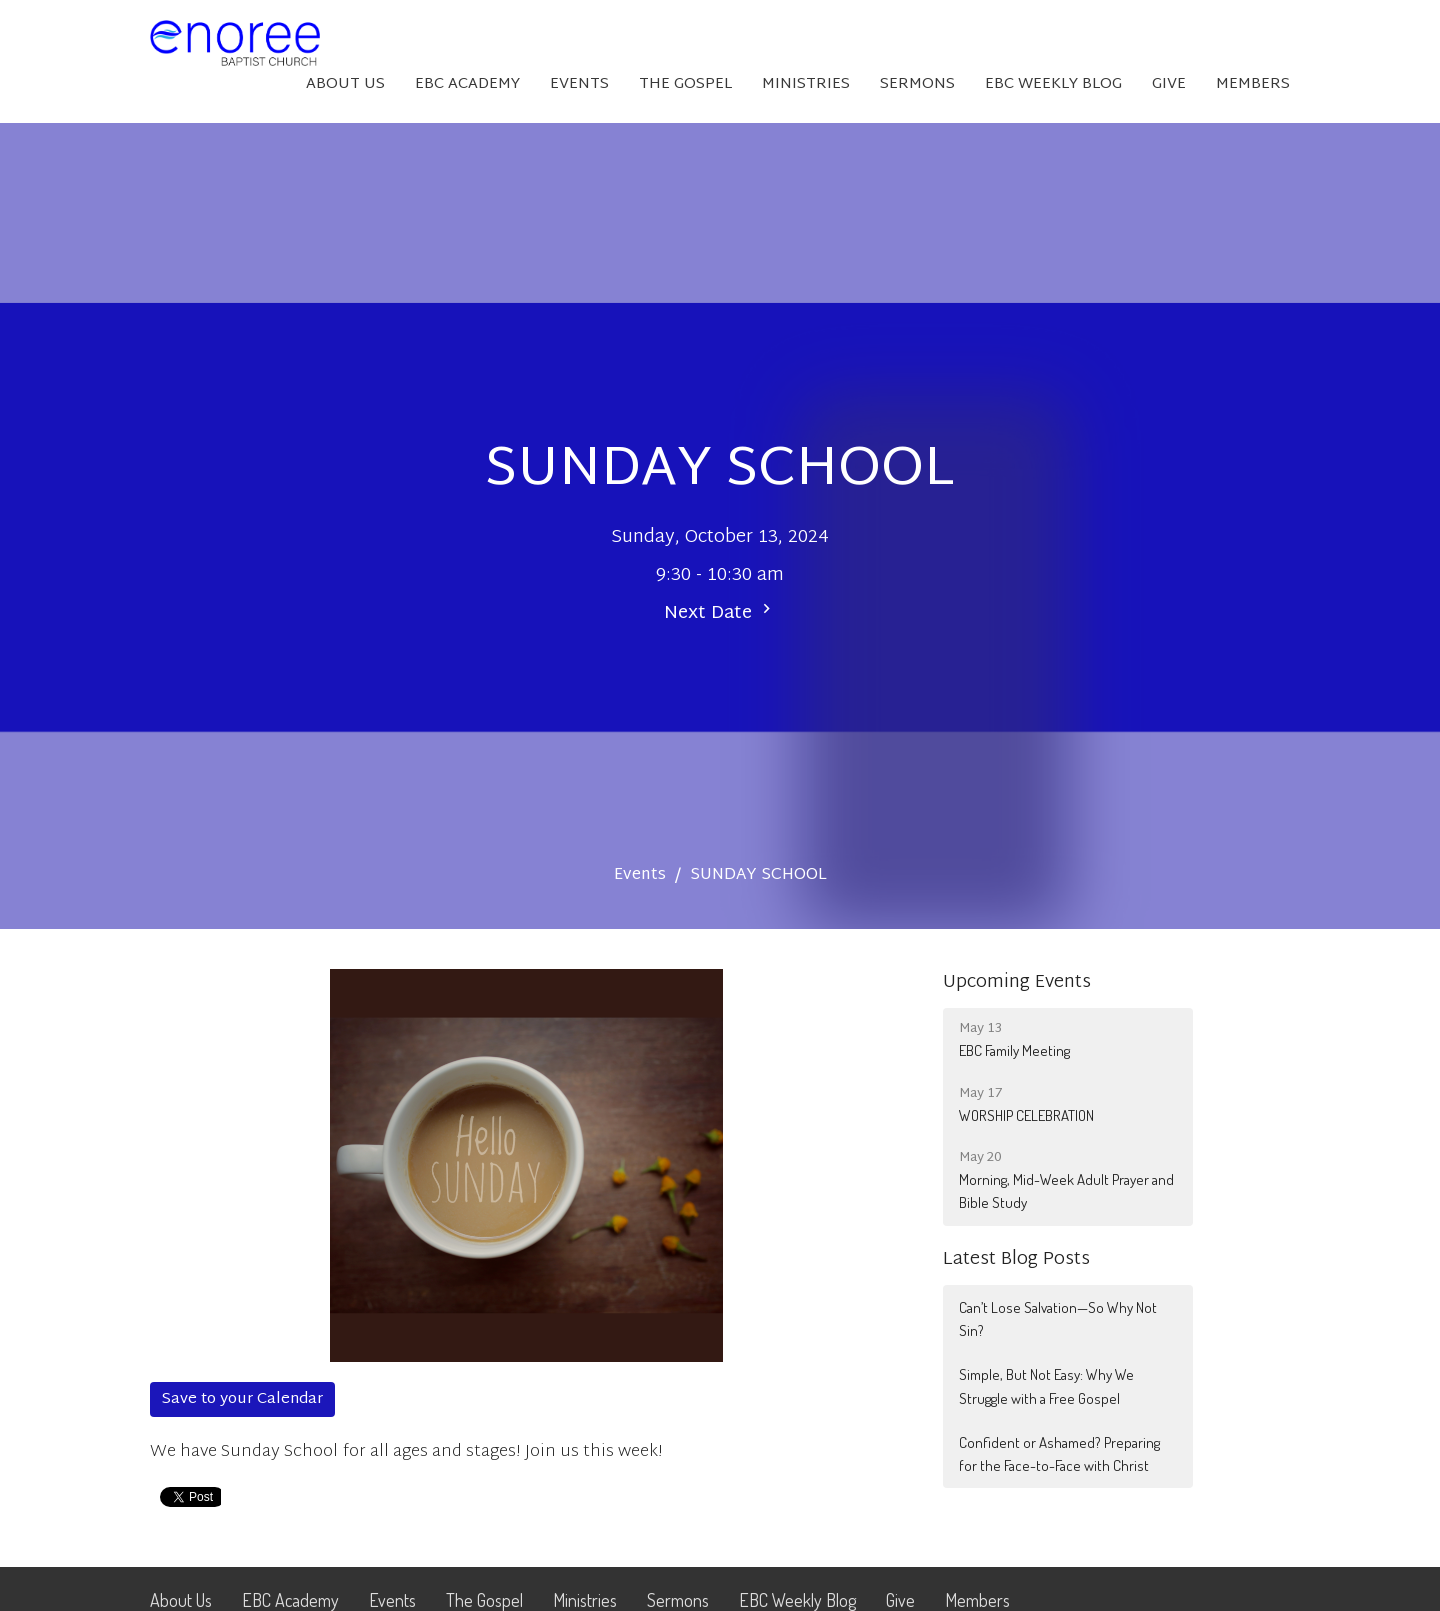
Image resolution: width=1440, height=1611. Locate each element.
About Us (345, 84)
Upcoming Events (1017, 982)
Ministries (806, 84)
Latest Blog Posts (1016, 1259)
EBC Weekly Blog (1053, 84)
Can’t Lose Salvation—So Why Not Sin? (1058, 1319)
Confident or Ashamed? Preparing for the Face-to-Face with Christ (1059, 1454)
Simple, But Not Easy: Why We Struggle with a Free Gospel (1046, 1386)
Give (1169, 84)
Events (579, 84)
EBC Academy (467, 84)
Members (1253, 84)
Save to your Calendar (242, 1399)
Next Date (720, 613)
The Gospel (685, 84)
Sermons (917, 84)
